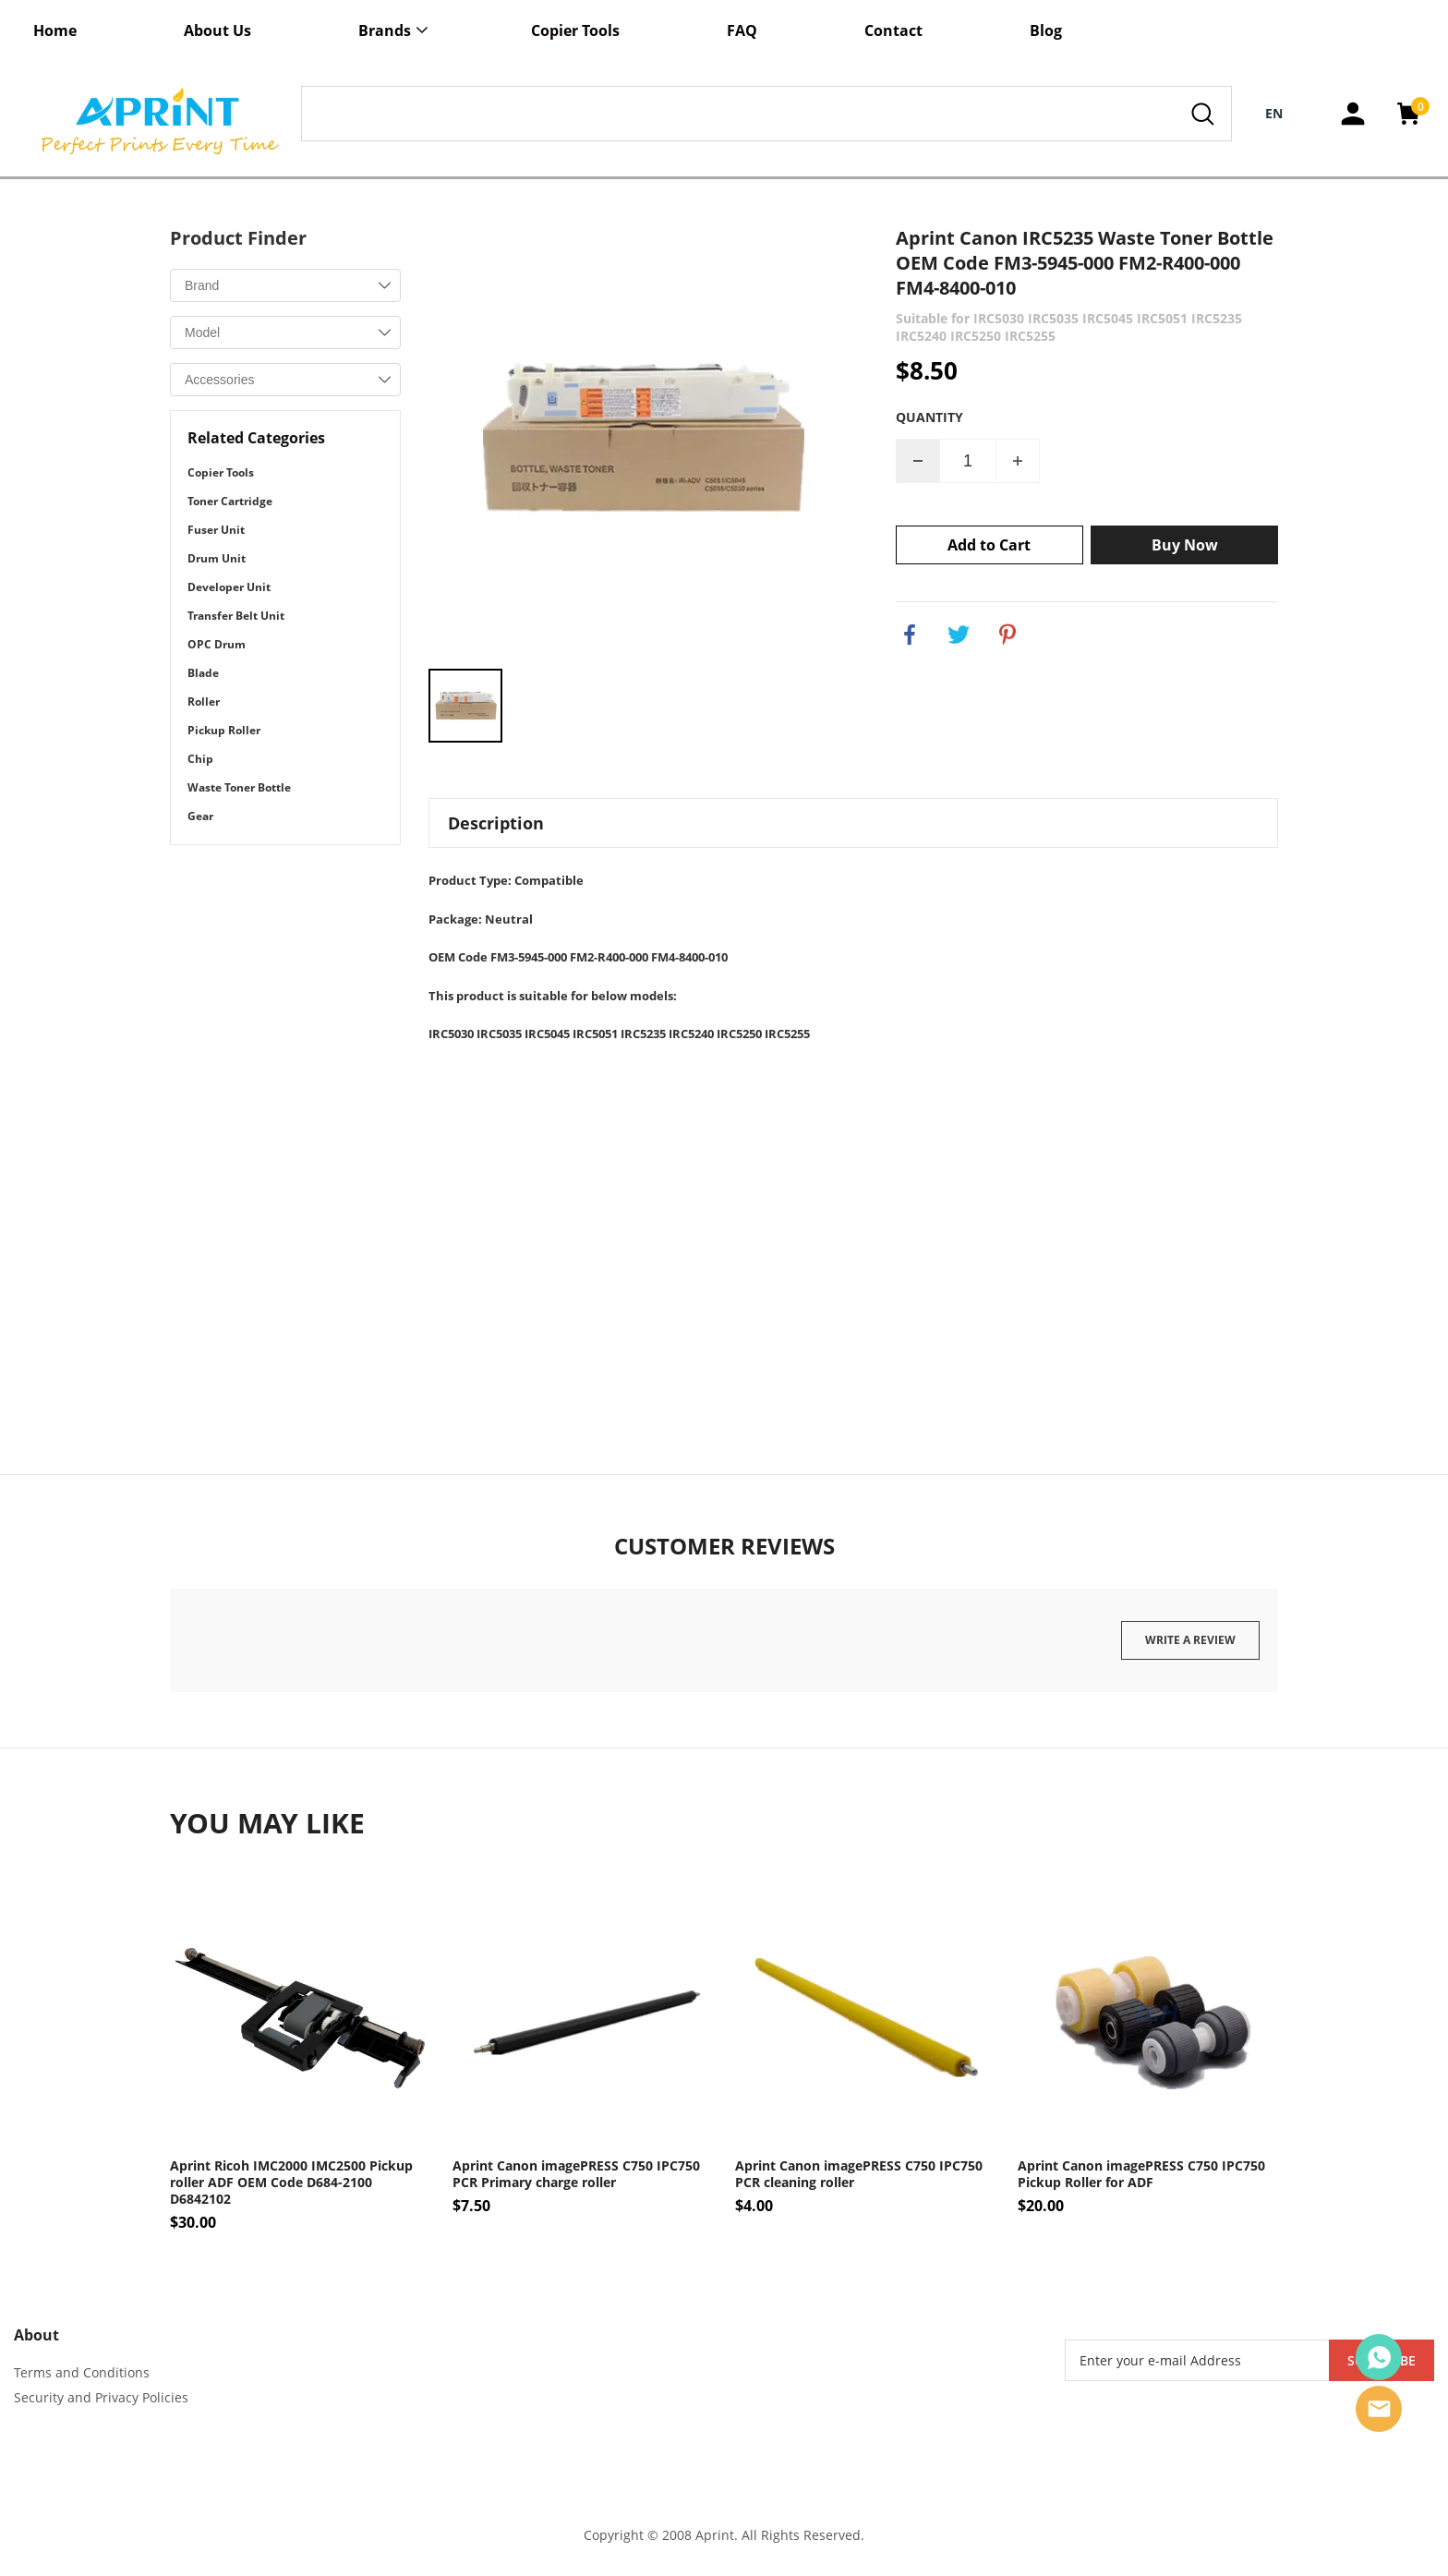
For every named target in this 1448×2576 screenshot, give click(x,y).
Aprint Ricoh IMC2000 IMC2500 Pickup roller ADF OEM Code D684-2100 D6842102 (291, 2182)
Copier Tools (575, 30)
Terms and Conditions (82, 2372)
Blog (1046, 30)
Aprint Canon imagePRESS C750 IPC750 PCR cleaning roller (859, 2174)
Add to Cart (989, 545)
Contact (893, 30)
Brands (384, 30)
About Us (217, 30)
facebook (909, 634)
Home (55, 30)
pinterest (1007, 634)
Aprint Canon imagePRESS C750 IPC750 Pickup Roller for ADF (1141, 2174)
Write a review (1190, 1640)
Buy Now (1185, 545)
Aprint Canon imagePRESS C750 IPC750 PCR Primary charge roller (576, 2174)
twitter (958, 634)
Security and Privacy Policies (101, 2397)
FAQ (742, 30)
